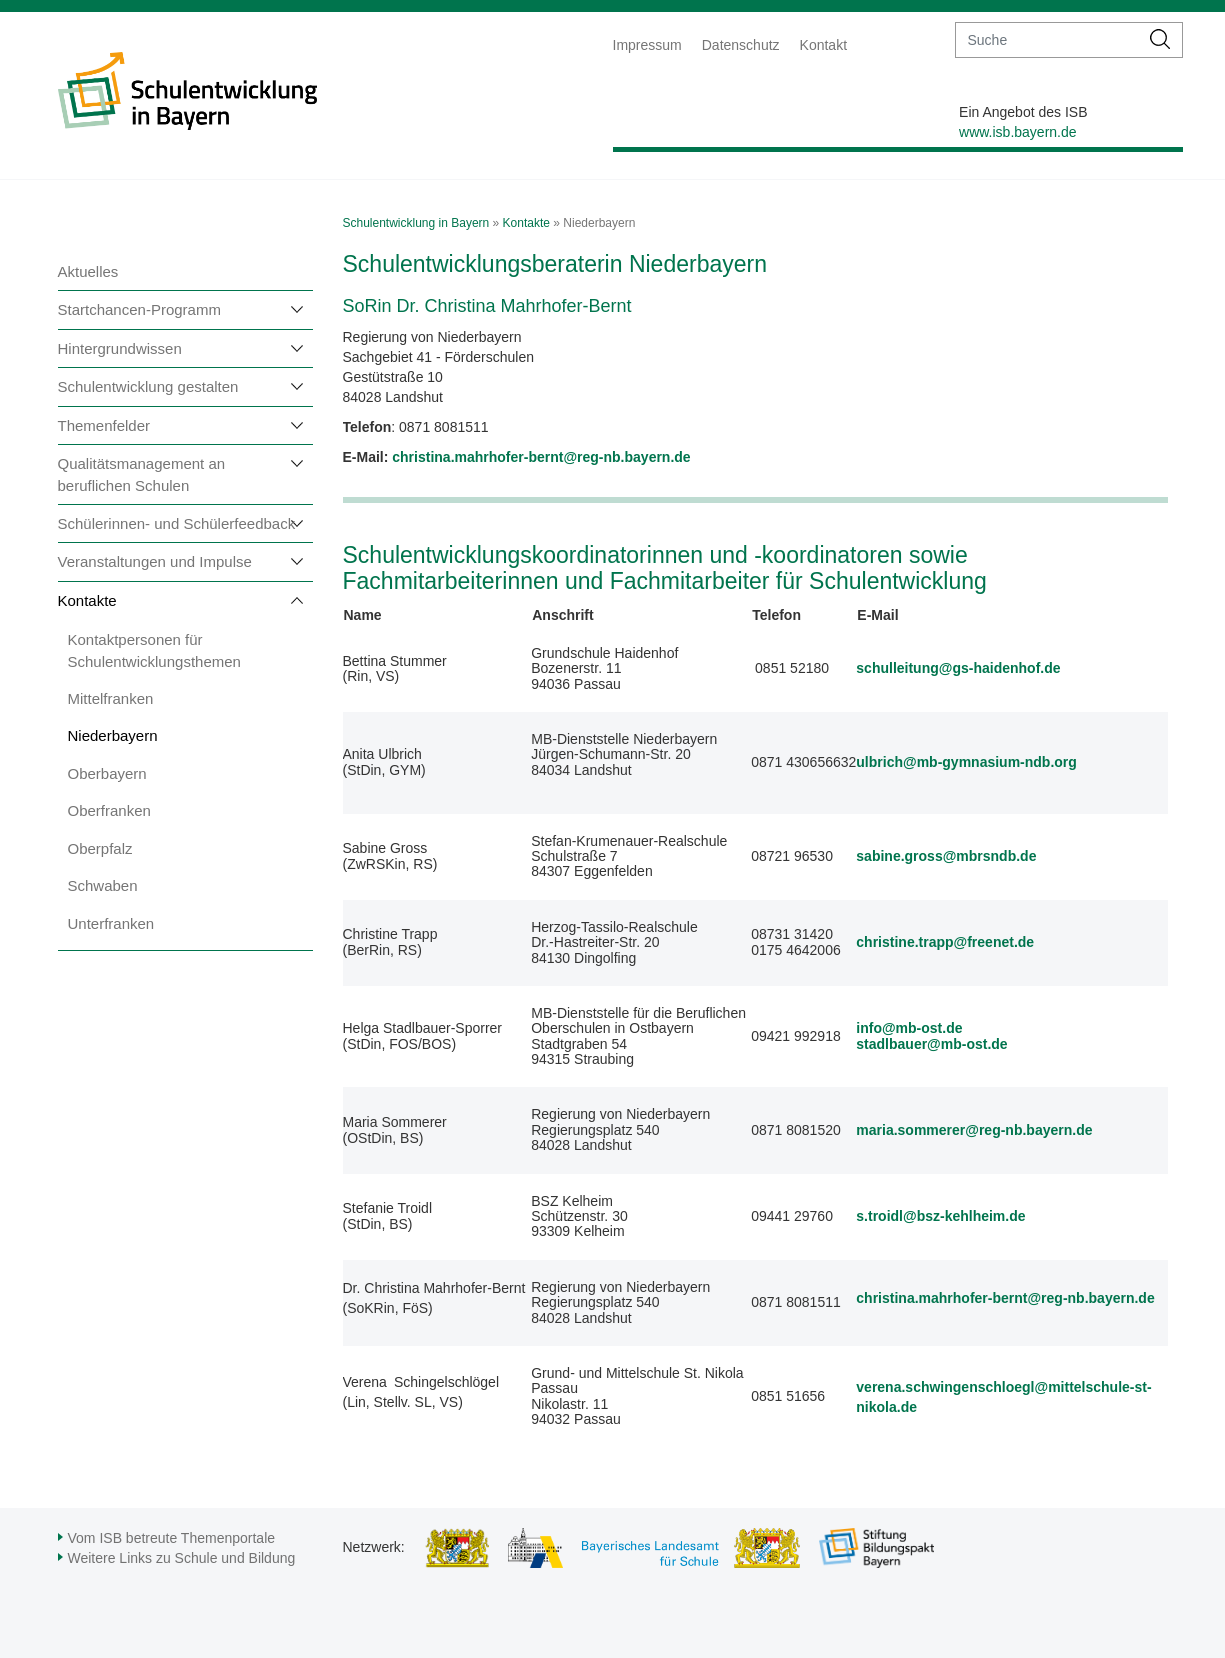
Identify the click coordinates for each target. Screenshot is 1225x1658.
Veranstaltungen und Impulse (155, 561)
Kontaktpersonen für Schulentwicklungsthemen (154, 650)
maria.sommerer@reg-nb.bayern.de (974, 1130)
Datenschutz (741, 45)
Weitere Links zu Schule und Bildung (182, 1558)
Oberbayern (107, 773)
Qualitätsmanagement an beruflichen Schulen (142, 474)
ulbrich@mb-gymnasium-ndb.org (966, 762)
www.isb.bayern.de (1018, 132)
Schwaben (103, 885)
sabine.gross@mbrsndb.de (946, 856)
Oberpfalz (100, 848)
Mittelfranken (111, 698)
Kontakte (87, 600)
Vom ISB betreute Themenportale (172, 1538)
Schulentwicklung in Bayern (416, 223)
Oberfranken (109, 810)
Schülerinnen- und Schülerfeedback (177, 523)
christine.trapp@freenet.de (945, 942)
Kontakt (823, 45)
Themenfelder (104, 425)
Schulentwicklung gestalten (148, 386)
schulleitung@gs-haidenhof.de (958, 668)
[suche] (1047, 40)
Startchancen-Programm (139, 309)
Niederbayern (113, 735)
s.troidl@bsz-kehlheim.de (940, 1216)
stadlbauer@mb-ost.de (931, 1044)
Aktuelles (88, 271)
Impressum (647, 45)
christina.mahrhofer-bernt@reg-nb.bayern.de (1005, 1298)
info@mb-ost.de (909, 1028)
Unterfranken (111, 923)
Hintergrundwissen (120, 348)
